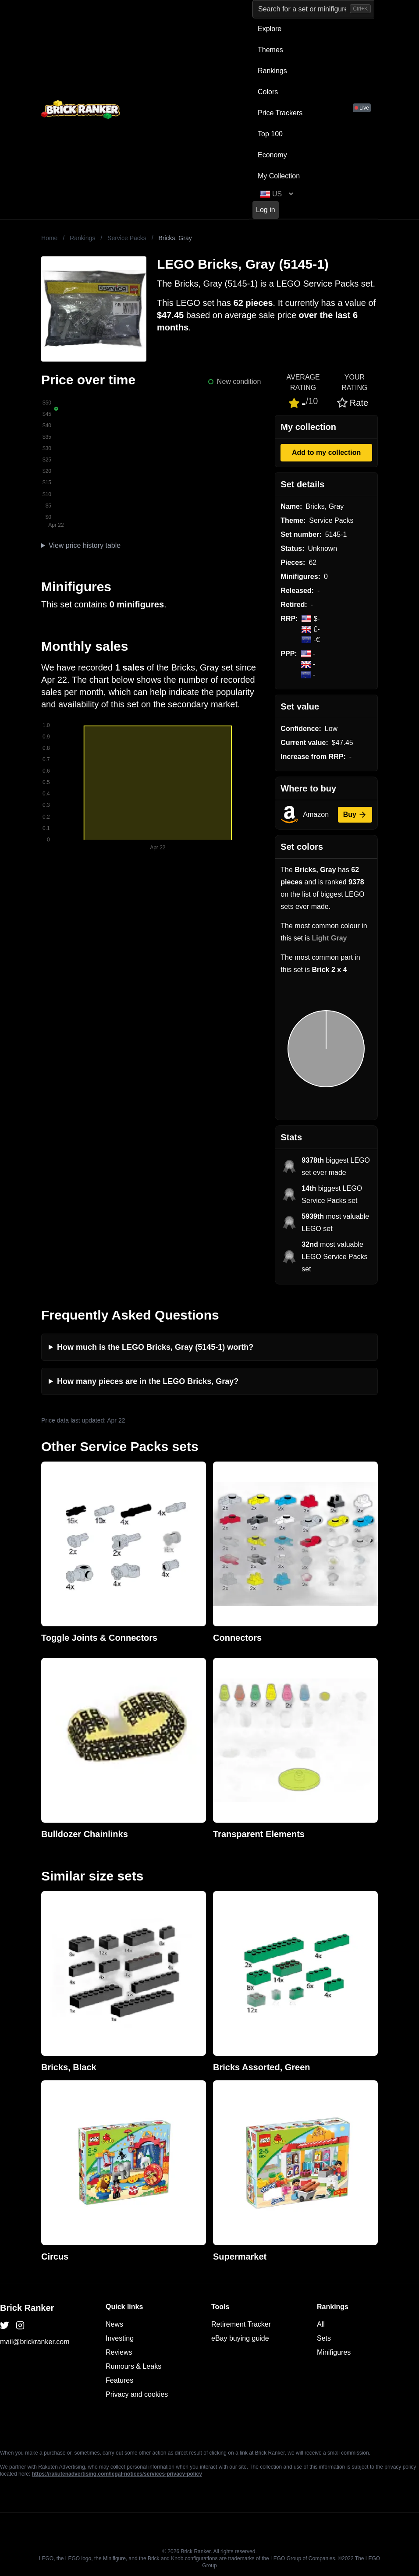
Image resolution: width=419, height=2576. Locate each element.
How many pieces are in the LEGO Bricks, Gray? (147, 1381)
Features (119, 2380)
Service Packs (126, 237)
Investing (120, 2338)
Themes (270, 49)
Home (49, 237)
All (321, 2324)
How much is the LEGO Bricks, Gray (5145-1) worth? (155, 1347)
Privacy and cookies (137, 2394)
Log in (265, 209)
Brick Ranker (27, 2308)
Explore (269, 28)
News (114, 2324)
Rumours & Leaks (133, 2366)
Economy (272, 155)
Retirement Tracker (241, 2324)
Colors (268, 92)
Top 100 (270, 134)
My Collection (279, 176)
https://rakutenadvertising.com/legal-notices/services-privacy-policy (117, 2474)
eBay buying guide (240, 2338)
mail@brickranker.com (35, 2341)
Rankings (272, 71)
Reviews (119, 2352)
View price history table (85, 545)
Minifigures (334, 2352)
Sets (324, 2338)
